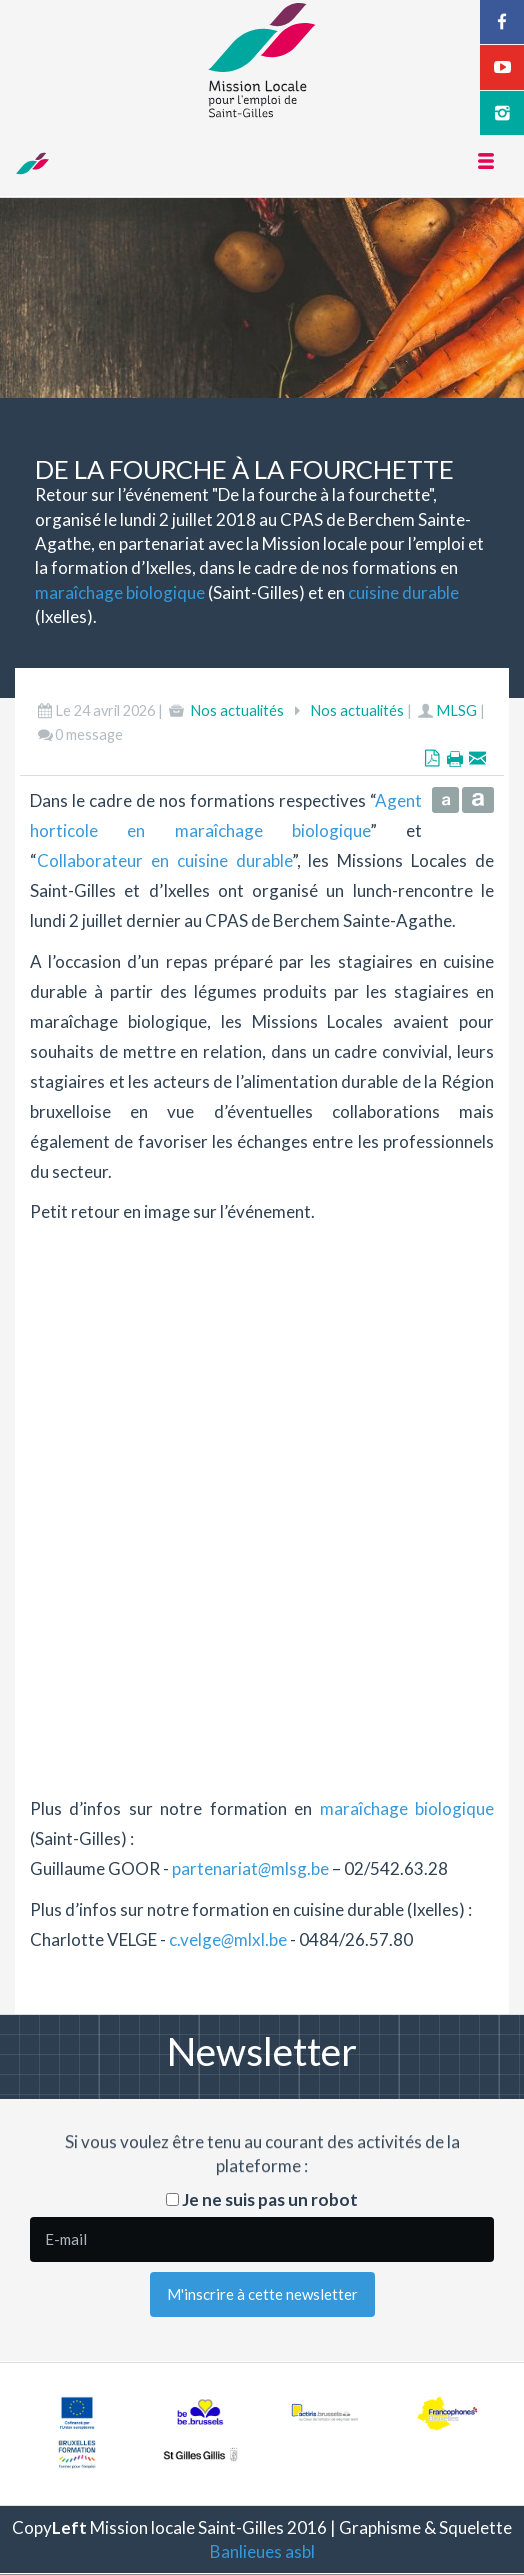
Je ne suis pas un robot (262, 2199)
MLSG (456, 710)
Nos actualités (237, 710)
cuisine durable (403, 592)
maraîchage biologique (120, 592)
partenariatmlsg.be (250, 1868)
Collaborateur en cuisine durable (164, 860)
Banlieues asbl (262, 2551)
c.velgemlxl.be (228, 1939)
